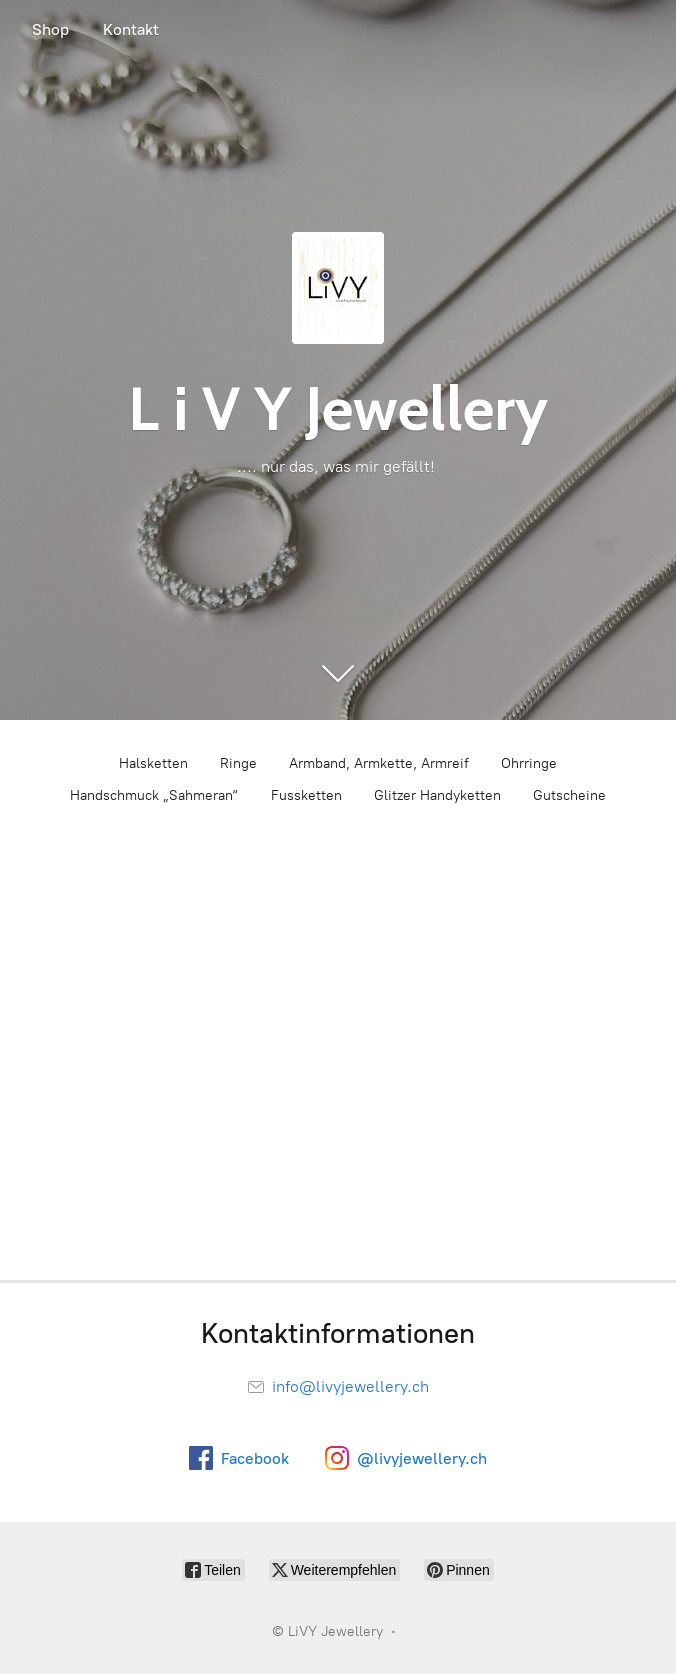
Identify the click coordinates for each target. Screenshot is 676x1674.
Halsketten (153, 763)
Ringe (238, 763)
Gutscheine (569, 795)
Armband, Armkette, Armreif (379, 763)
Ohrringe (529, 763)
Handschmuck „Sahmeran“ (154, 795)
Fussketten (306, 795)
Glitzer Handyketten (437, 795)
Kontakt (131, 29)
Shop (50, 29)
